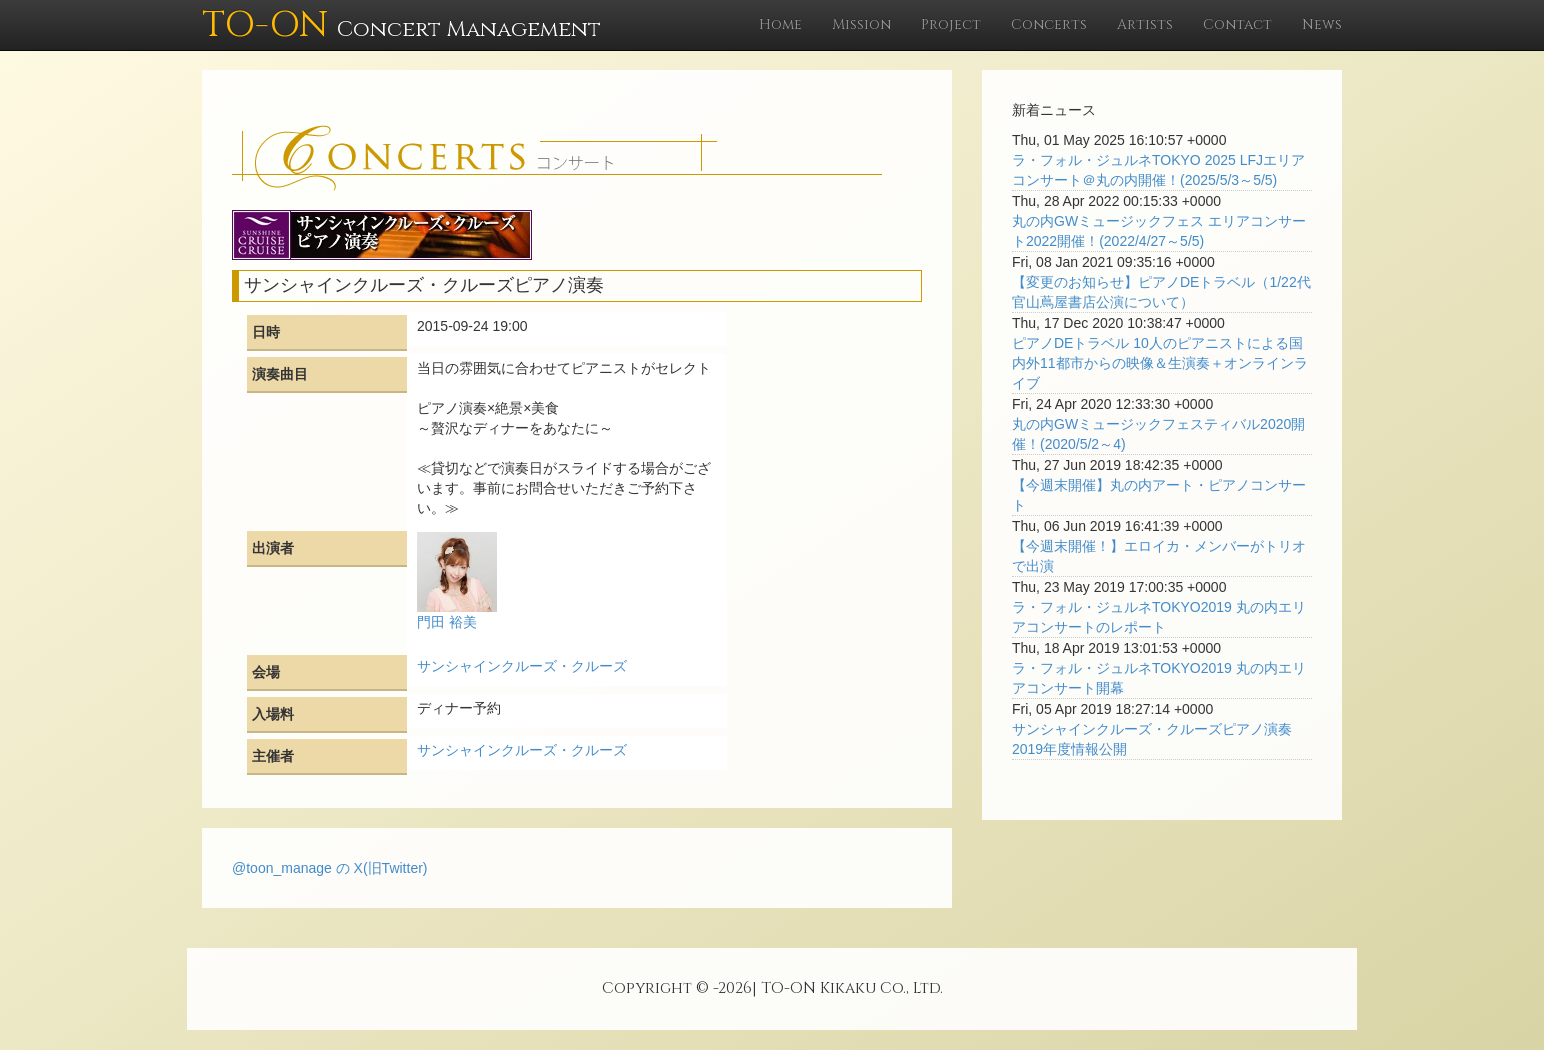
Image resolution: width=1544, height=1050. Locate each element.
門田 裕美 (447, 622)
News (1322, 24)
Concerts (1049, 24)
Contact (1237, 24)
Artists (1145, 24)
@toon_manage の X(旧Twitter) (330, 868)
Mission (861, 24)
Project (951, 24)
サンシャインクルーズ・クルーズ (522, 666)
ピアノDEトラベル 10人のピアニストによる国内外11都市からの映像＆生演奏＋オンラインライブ (1160, 363)
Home (780, 24)
